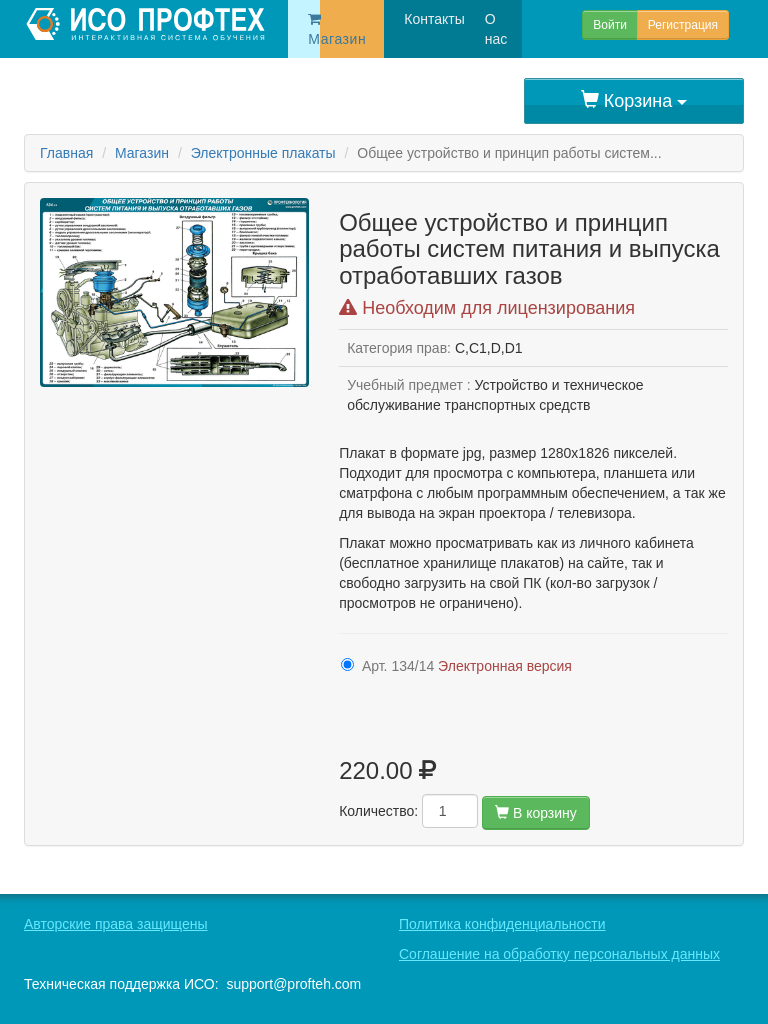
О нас (475, 29)
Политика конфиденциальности (502, 924)
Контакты (407, 19)
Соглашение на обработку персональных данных (559, 954)
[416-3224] (347, 664)
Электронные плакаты (263, 153)
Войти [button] (610, 25)
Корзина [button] (634, 100)
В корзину (536, 813)
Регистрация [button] (683, 25)
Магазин (314, 29)
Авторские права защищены (116, 924)
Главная (66, 153)
